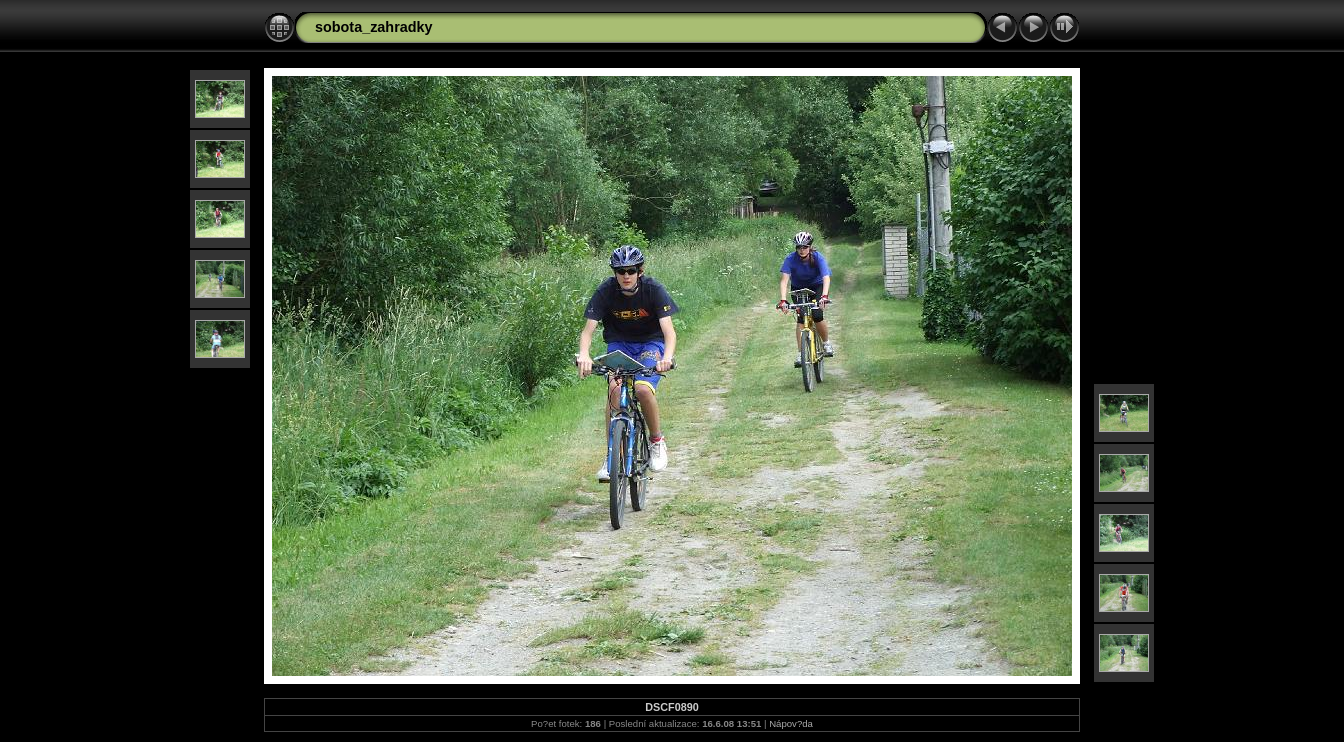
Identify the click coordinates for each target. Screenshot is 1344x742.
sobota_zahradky (374, 27)
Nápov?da (791, 723)
